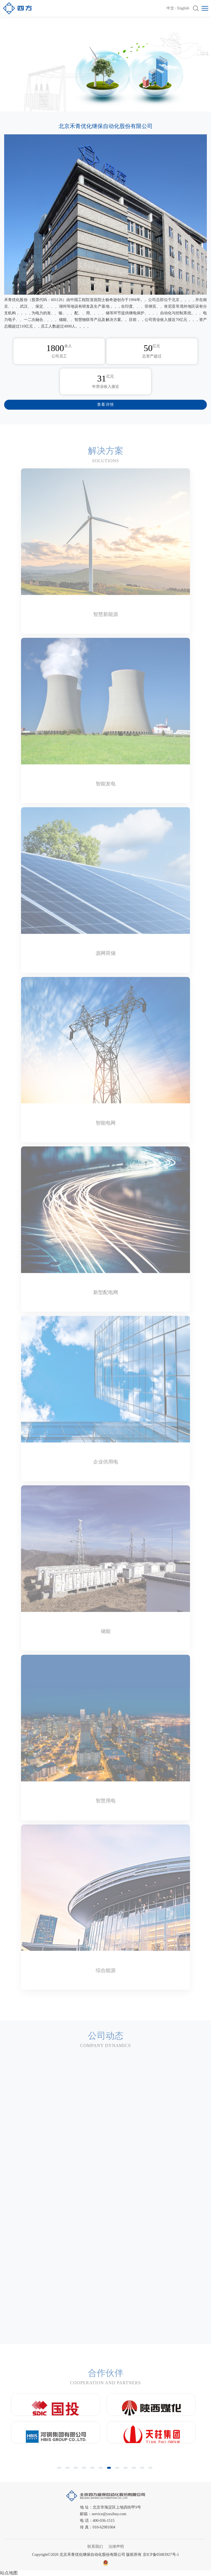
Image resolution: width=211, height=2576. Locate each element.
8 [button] (118, 2469)
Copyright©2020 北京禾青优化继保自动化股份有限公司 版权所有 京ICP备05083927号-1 (105, 2555)
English (183, 8)
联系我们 (95, 2546)
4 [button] (85, 2469)
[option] (105, 68)
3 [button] (76, 2469)
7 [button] (110, 2469)
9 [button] (126, 2469)
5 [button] (93, 2469)
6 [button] (101, 2469)
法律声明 (116, 2546)
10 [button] (134, 2469)
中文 (170, 8)
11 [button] (143, 2469)
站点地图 (9, 2572)
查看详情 (105, 404)
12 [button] (151, 2469)
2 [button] (68, 2469)
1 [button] (60, 2469)
